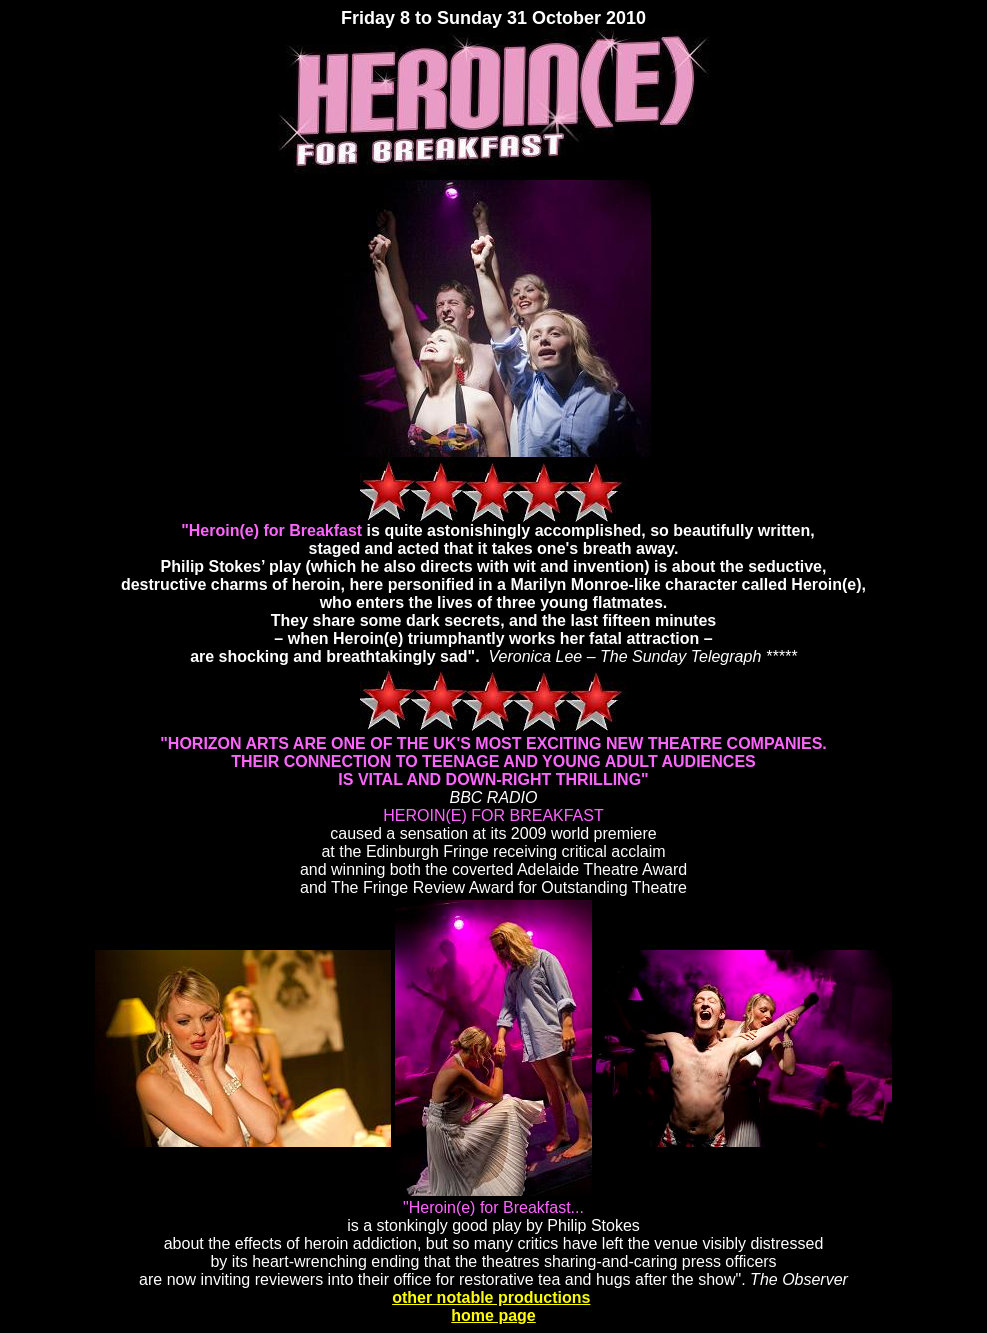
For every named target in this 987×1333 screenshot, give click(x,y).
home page (493, 1315)
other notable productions (491, 1297)
